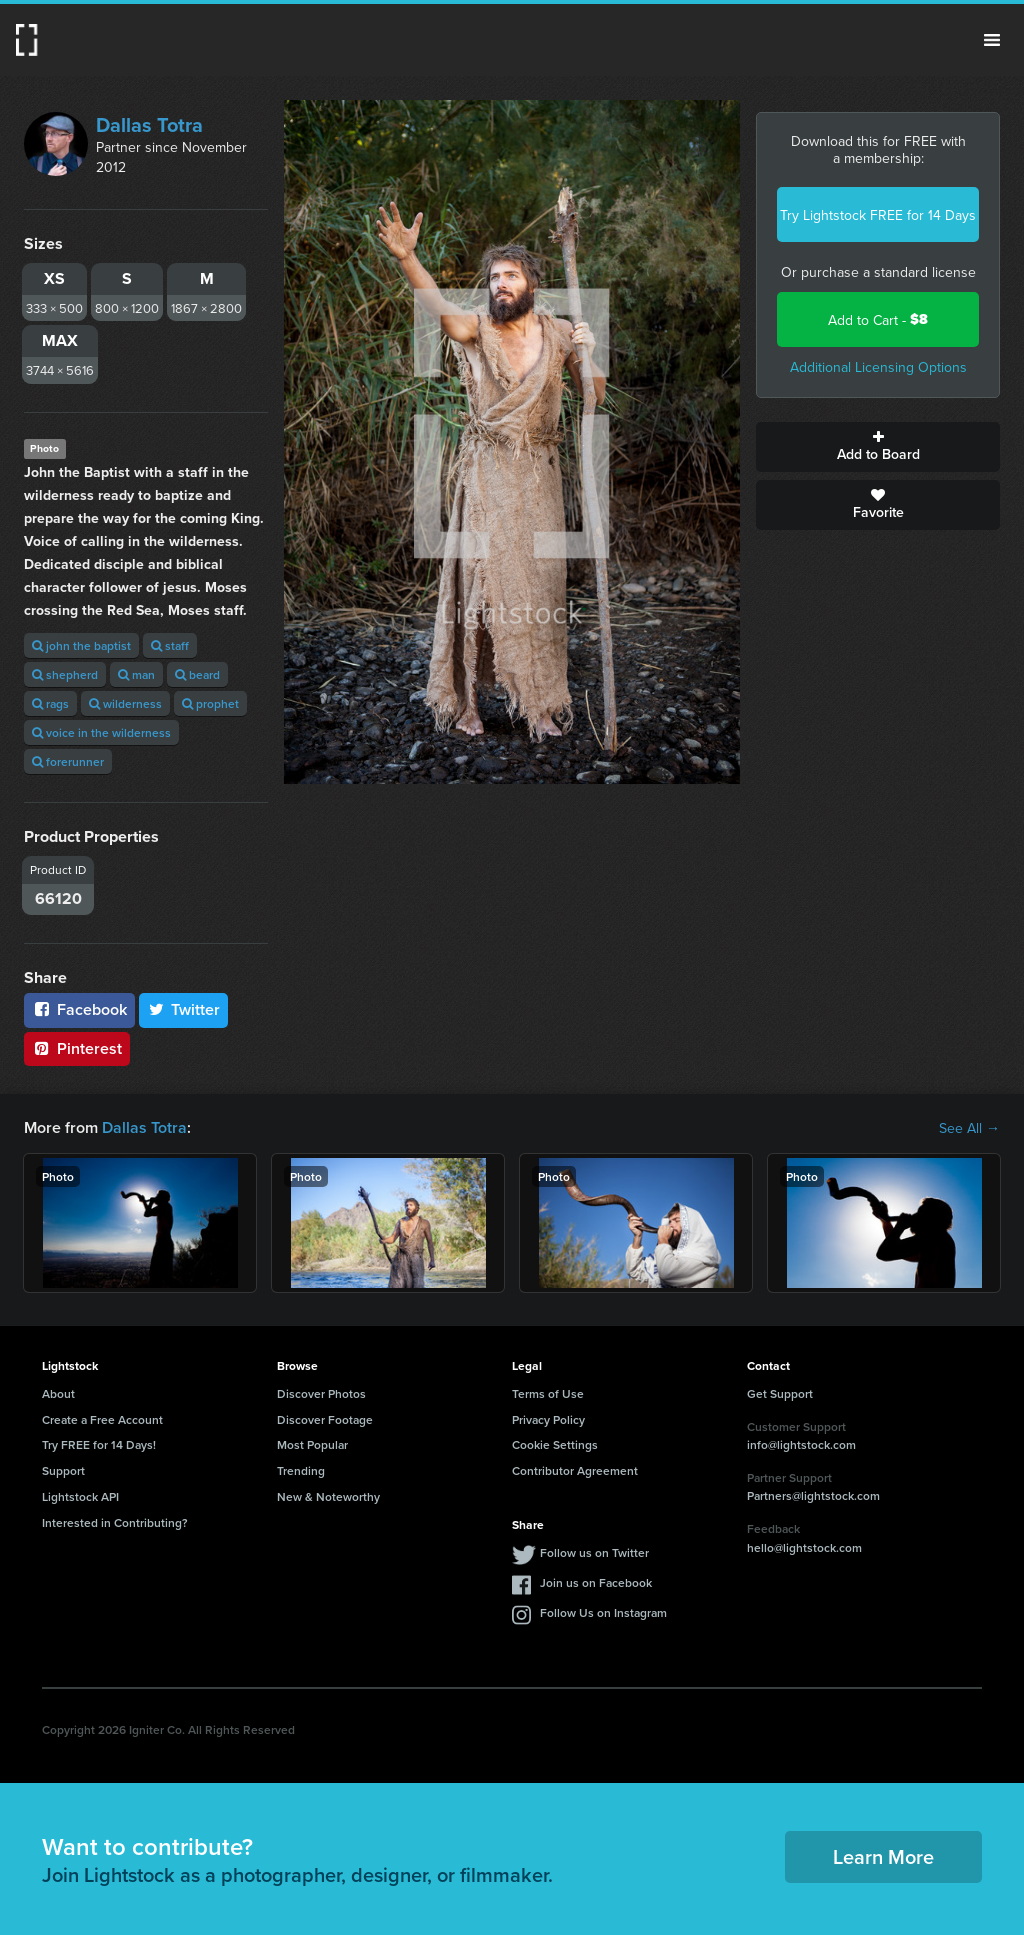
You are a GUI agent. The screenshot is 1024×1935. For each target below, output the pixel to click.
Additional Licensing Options (878, 367)
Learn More (883, 1856)
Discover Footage (325, 1419)
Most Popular (312, 1444)
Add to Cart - (878, 319)
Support (63, 1470)
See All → (969, 1128)
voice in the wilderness (101, 732)
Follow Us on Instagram (603, 1612)
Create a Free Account (102, 1419)
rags (50, 703)
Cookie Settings (555, 1444)
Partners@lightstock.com (813, 1495)
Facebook (79, 1009)
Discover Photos (321, 1393)
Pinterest (77, 1048)
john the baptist (81, 645)
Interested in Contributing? (115, 1522)
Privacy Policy (548, 1419)
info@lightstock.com (801, 1444)
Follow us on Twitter (594, 1552)
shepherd (65, 674)
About (58, 1393)
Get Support (780, 1393)
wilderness (125, 703)
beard (197, 674)
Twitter (184, 1009)
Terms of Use (548, 1393)
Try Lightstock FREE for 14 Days (878, 215)
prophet (210, 703)
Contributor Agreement (575, 1470)
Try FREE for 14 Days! (99, 1444)
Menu (992, 40)
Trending (301, 1470)
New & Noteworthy (328, 1496)
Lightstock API (80, 1496)
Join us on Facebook (596, 1582)
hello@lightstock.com (804, 1547)
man (136, 674)
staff (170, 645)
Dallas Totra (149, 124)
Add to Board (878, 447)
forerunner (68, 761)
